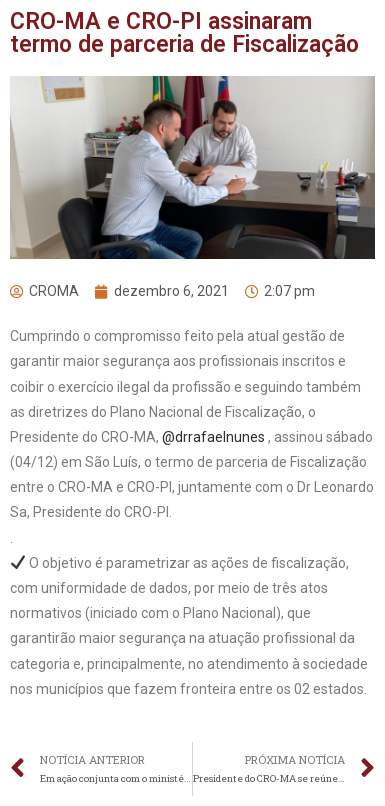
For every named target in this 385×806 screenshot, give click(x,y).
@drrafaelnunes (213, 437)
